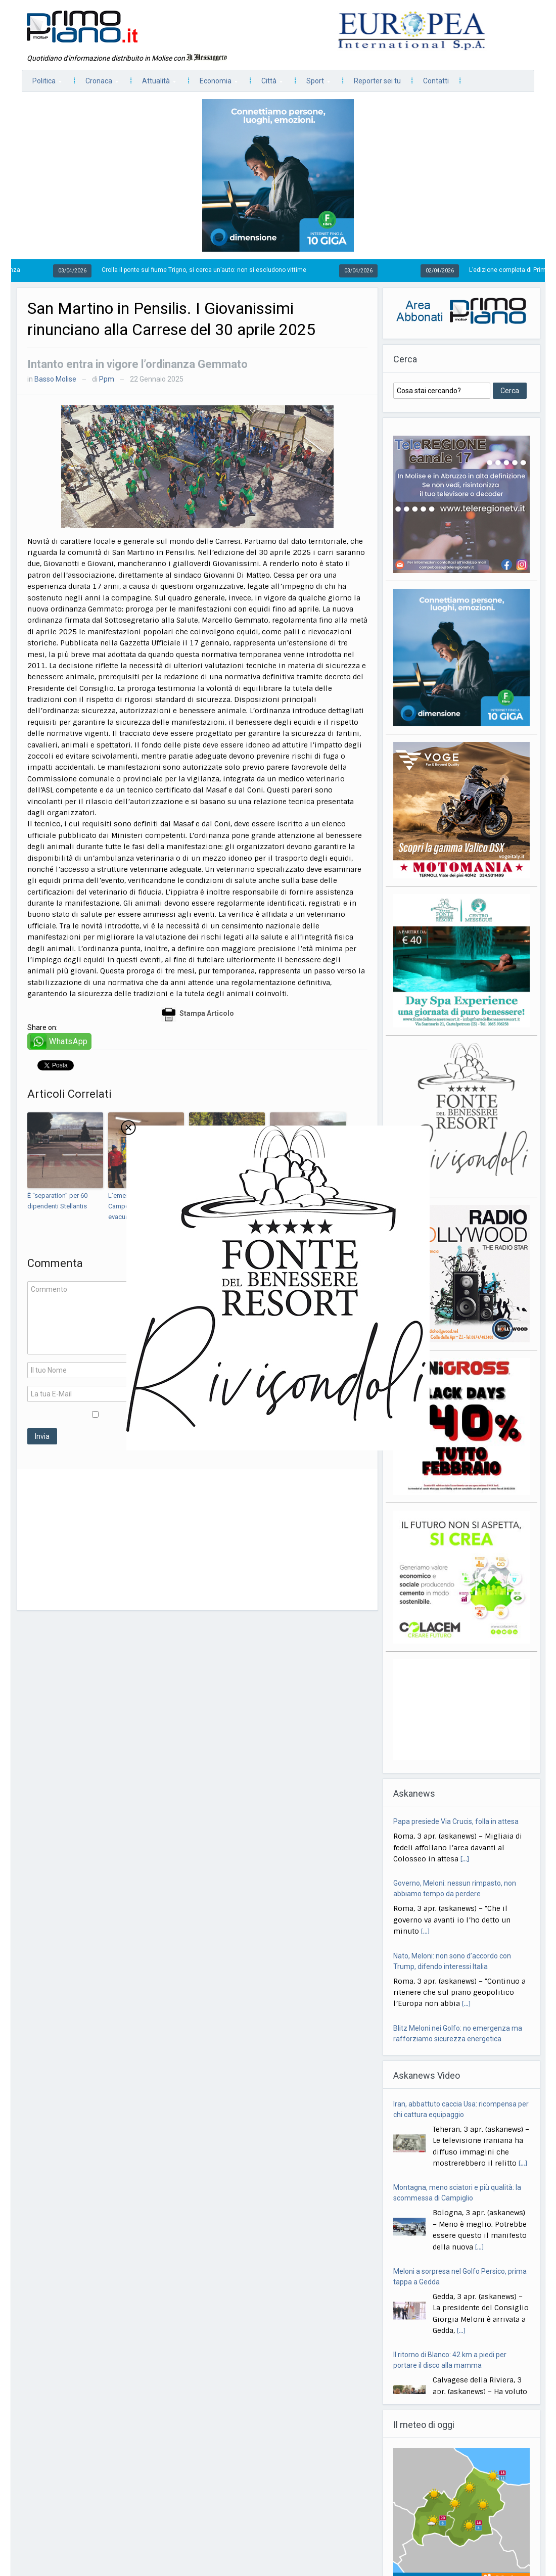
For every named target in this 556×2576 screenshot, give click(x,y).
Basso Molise (55, 379)
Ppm (106, 379)
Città (267, 83)
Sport (313, 83)
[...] (477, 1865)
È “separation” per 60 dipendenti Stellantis (57, 1201)
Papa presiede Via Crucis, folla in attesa (456, 1890)
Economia (214, 83)
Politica (42, 83)
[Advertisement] (197, 1539)
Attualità (154, 83)
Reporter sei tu (377, 81)
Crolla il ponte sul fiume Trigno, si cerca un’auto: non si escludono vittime (227, 269)
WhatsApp (68, 1041)
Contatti (436, 81)
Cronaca (96, 83)
